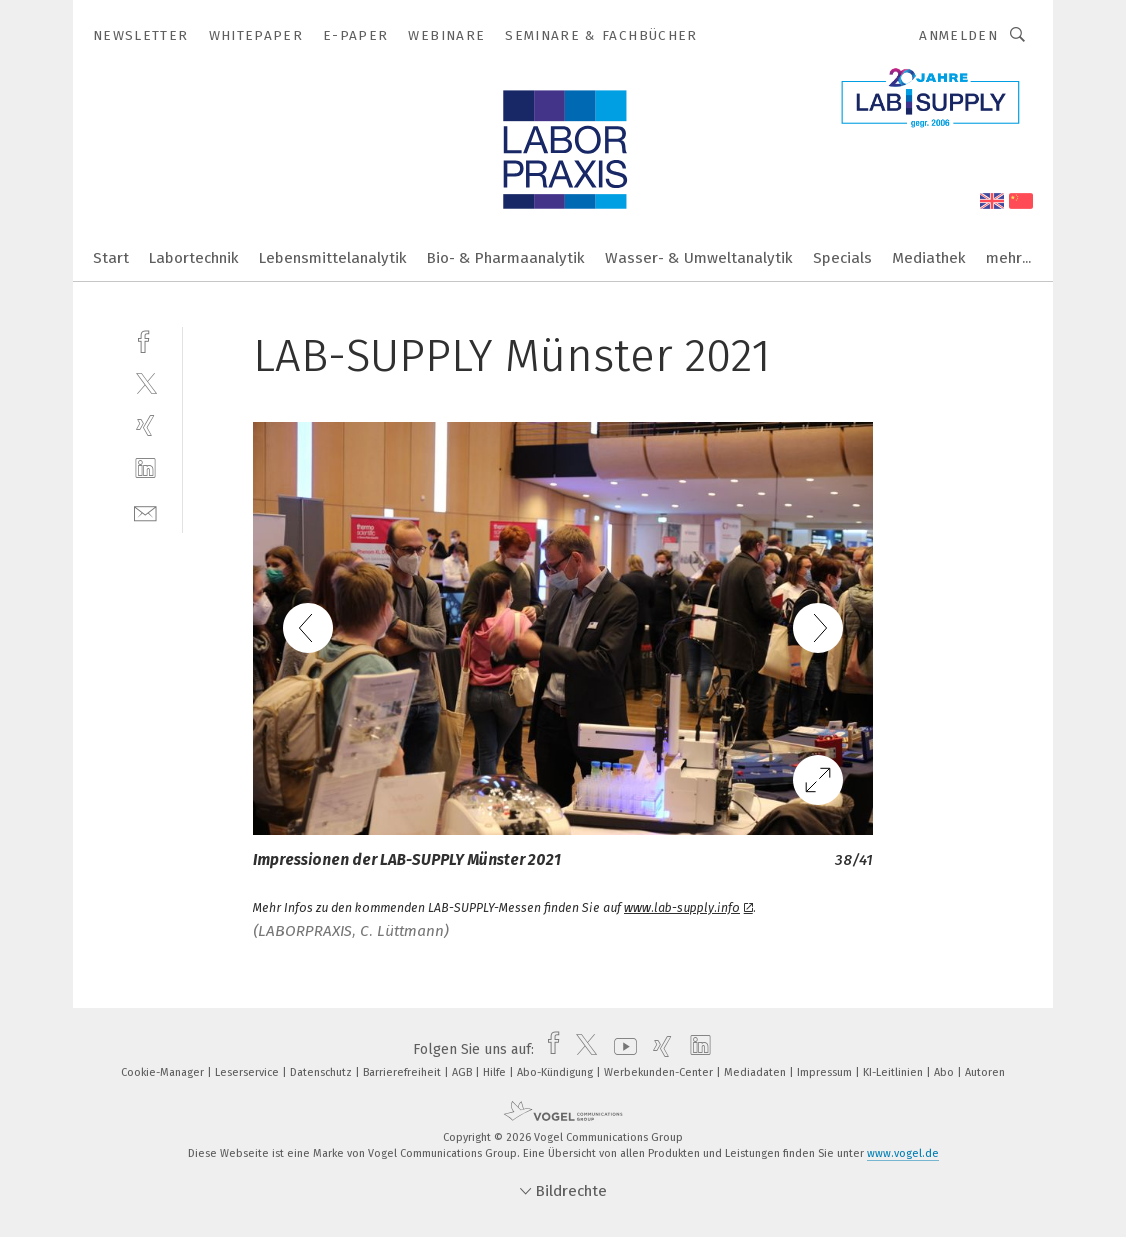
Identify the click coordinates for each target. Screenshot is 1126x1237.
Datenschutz (322, 1072)
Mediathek (929, 258)
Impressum (826, 1072)
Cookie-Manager (164, 1072)
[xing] (145, 425)
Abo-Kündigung (556, 1072)
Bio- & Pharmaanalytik (506, 258)
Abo (945, 1072)
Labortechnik (194, 258)
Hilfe (496, 1072)
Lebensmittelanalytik (333, 258)
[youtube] (620, 1049)
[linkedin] (145, 468)
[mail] (145, 511)
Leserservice (248, 1072)
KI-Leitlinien (894, 1072)
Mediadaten (756, 1072)
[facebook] (145, 339)
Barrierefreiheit (403, 1072)
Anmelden (958, 35)
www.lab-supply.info (688, 908)
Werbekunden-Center (660, 1072)
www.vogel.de (903, 1153)
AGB (463, 1072)
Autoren (985, 1072)
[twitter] (145, 382)
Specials (842, 258)
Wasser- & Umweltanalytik (699, 258)
